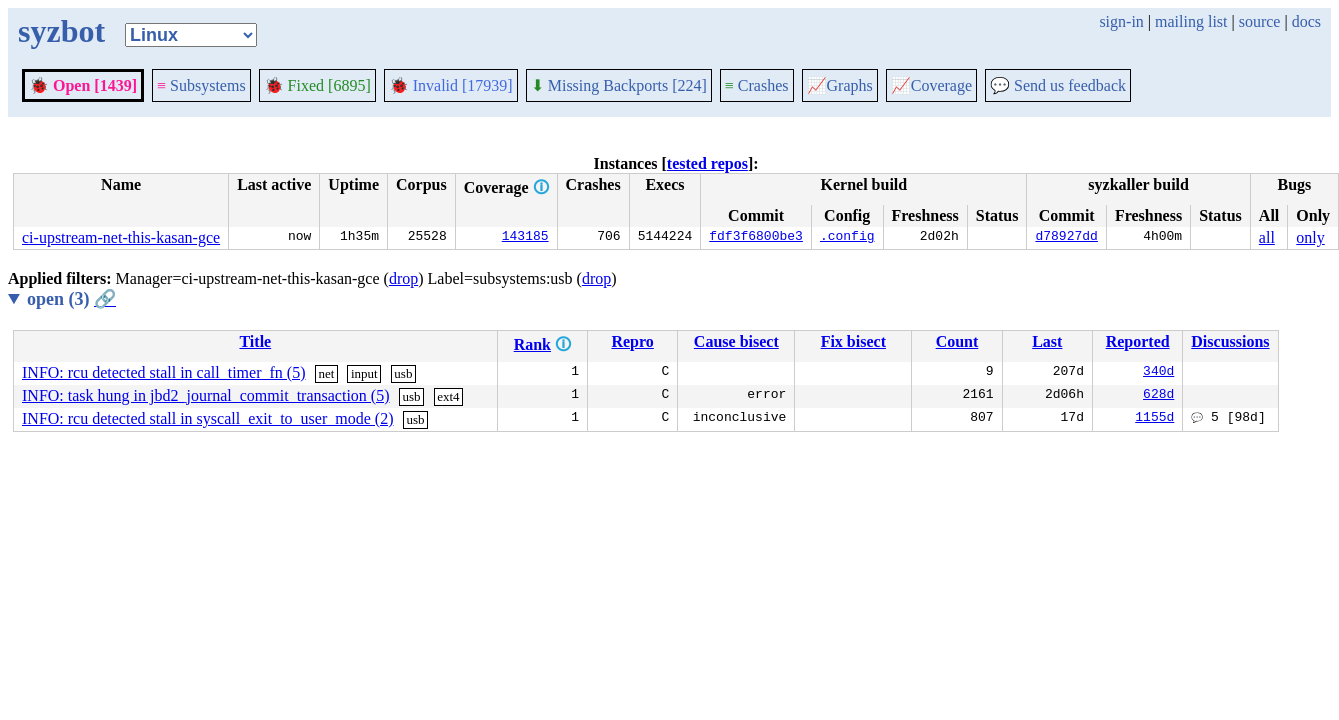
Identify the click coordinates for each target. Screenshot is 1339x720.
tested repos (707, 163)
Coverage (931, 85)
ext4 (448, 396)
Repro (632, 341)
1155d (1154, 419)
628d (1158, 396)
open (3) (71, 299)
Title (255, 341)
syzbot (61, 31)
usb (403, 373)
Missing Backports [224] (619, 85)
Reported (1138, 341)
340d (1158, 373)
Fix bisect (853, 341)
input (364, 373)
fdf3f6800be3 (756, 238)
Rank (532, 344)
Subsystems (201, 85)
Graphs (840, 85)
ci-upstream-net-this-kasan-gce (121, 237)
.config (847, 238)
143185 (525, 238)
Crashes (757, 85)
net (326, 373)
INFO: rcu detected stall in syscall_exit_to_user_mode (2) (207, 418)
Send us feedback (1058, 85)
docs (1306, 21)
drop (403, 278)
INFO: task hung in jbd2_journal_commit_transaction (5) (206, 395)
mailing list (1191, 21)
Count (957, 341)
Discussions (1230, 341)
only (1310, 237)
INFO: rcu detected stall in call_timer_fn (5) (163, 372)
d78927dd (1066, 238)
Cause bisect (736, 341)
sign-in (1121, 21)
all (1267, 237)
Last (1047, 341)
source (1260, 21)
